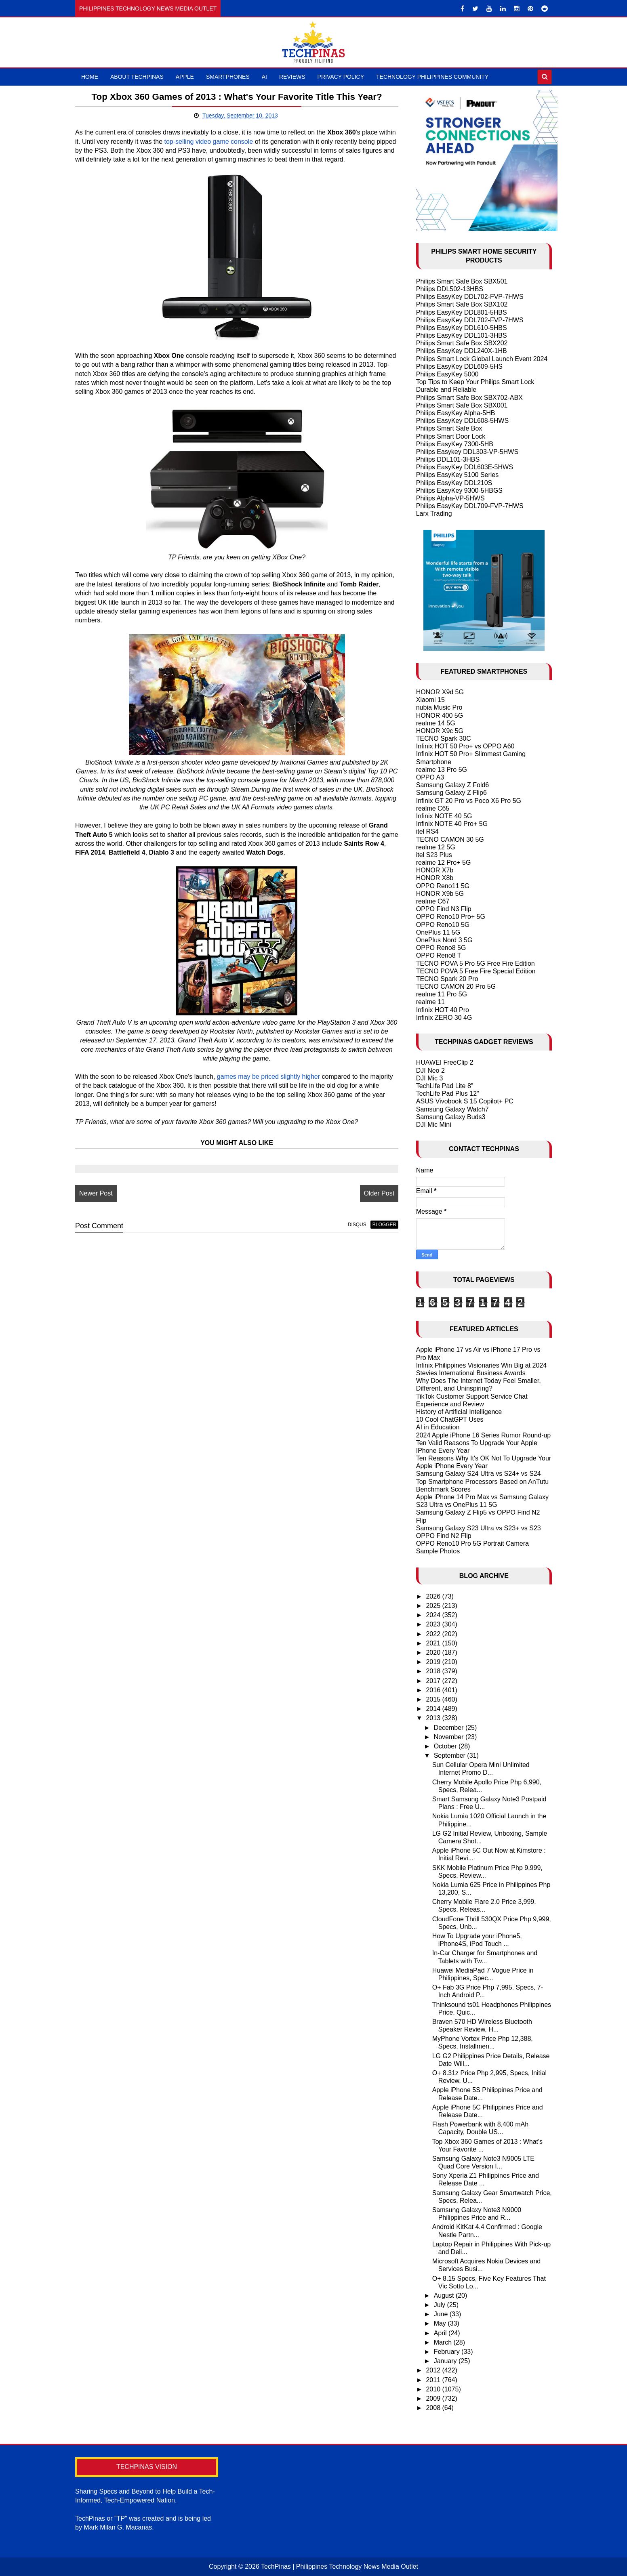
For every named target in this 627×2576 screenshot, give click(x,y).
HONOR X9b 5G (440, 893)
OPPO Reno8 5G (441, 947)
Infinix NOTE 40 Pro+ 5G (452, 823)
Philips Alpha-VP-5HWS (450, 498)
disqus (353, 1224)
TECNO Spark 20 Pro (447, 978)
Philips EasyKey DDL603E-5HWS (464, 467)
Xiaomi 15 (430, 699)
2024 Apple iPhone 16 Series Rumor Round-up (483, 1435)
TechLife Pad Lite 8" (444, 1085)
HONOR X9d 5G (440, 692)
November (449, 1736)
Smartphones (228, 77)
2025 (434, 1605)
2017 (434, 1680)
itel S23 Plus (434, 854)
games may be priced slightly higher (268, 1076)
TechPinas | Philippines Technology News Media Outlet (339, 2566)
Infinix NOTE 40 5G (444, 816)
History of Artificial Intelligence (459, 1411)
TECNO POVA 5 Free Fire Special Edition (476, 971)
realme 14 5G (435, 723)
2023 (434, 1624)
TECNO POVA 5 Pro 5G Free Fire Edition (475, 963)
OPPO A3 (430, 777)
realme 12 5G (435, 847)
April (441, 2333)
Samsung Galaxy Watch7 (452, 1109)
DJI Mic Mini (433, 1124)
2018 (434, 1671)
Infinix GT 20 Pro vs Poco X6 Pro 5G (468, 800)
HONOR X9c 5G (439, 730)
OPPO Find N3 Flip (443, 909)
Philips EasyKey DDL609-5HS (459, 366)
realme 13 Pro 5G (441, 769)
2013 (434, 1718)
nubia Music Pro (439, 707)
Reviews (292, 77)
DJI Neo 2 (430, 1070)
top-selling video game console (227, 141)
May (441, 2323)
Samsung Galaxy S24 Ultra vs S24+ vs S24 (478, 1473)
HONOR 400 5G (439, 715)
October (446, 1746)
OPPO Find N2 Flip (443, 1535)
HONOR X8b (434, 877)
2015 (434, 1699)
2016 (434, 1690)
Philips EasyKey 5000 (447, 374)
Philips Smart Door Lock (451, 436)
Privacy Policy (341, 77)
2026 (434, 1596)
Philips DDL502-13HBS (449, 289)
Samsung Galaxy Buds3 (451, 1117)
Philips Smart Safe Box (449, 428)
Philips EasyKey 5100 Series (457, 474)
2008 (434, 2407)
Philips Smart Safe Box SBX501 (462, 281)
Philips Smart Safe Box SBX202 (462, 343)
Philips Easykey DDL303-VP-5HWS (467, 451)
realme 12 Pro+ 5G (443, 862)
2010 (434, 2389)
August (445, 2295)
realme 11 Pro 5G (441, 994)
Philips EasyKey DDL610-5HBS (461, 327)
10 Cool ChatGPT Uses (450, 1419)
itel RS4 (427, 831)
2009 (434, 2398)
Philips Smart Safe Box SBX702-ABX (469, 397)
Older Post (375, 1193)
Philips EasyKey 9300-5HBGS (459, 490)
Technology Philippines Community (432, 77)
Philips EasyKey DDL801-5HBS (461, 312)
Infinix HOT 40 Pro (442, 1009)
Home (89, 77)
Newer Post (96, 1193)
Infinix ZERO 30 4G (444, 1017)
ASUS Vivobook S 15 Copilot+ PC (464, 1101)
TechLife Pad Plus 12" (447, 1093)
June (442, 2314)
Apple (185, 77)
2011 (434, 2379)
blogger (380, 1224)
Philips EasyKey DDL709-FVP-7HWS (470, 505)
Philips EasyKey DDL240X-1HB (461, 350)
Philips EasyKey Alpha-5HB (455, 413)
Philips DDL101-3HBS (448, 459)
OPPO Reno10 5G (443, 924)
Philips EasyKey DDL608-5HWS (462, 420)
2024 (434, 1615)
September (450, 1755)
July (440, 2304)
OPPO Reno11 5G (443, 885)
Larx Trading (434, 513)
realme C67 (433, 901)
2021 (434, 1643)
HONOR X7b (434, 870)
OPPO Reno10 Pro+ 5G (450, 916)
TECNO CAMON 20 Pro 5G (456, 986)
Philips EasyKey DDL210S (454, 482)
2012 (434, 2370)
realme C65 (433, 808)
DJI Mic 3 (429, 1078)
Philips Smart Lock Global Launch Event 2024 (482, 358)
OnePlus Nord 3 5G (444, 940)
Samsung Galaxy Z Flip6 (451, 792)
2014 (434, 1708)
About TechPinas (137, 77)
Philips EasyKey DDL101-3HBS (461, 335)
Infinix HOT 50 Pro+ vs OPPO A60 (465, 746)
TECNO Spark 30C (443, 738)
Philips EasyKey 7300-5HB (454, 444)
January (446, 2360)
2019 (434, 1661)
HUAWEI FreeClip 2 (444, 1062)
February (447, 2351)
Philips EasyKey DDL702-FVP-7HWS (470, 296)
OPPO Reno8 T (438, 955)
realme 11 (430, 1001)
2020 (434, 1652)
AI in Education (438, 1427)
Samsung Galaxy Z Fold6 (452, 785)
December (449, 1727)
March (444, 2342)
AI (264, 77)
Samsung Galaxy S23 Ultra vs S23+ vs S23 (478, 1528)
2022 (434, 1633)
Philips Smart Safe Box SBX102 (462, 304)
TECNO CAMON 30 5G (450, 839)
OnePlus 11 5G (438, 932)
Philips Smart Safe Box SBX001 (462, 405)
